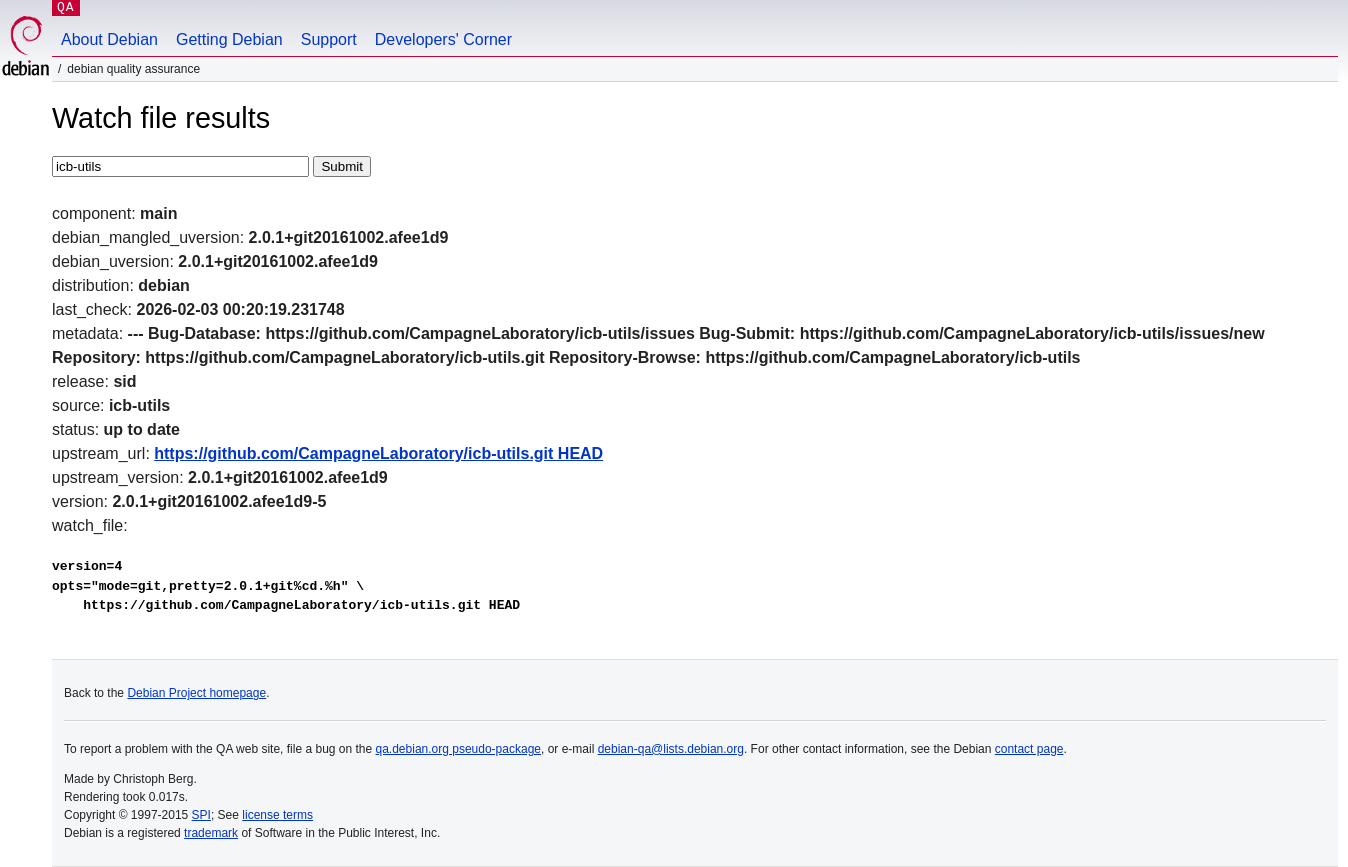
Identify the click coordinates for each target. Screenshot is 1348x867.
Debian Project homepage (196, 693)
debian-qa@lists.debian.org (671, 749)
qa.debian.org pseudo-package (458, 749)
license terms (277, 815)
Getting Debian (229, 39)
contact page (1029, 749)
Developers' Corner (443, 39)
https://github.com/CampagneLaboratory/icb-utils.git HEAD (378, 453)
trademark (211, 833)
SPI (201, 815)
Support (329, 39)
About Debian (109, 39)
